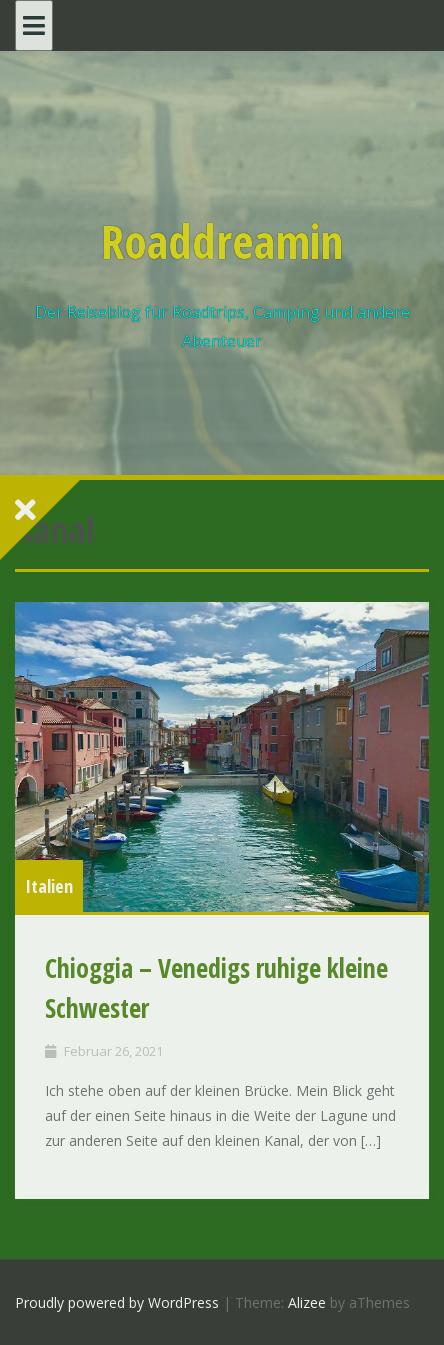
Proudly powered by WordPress (117, 1302)
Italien (49, 886)
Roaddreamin (222, 241)
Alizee (307, 1302)
